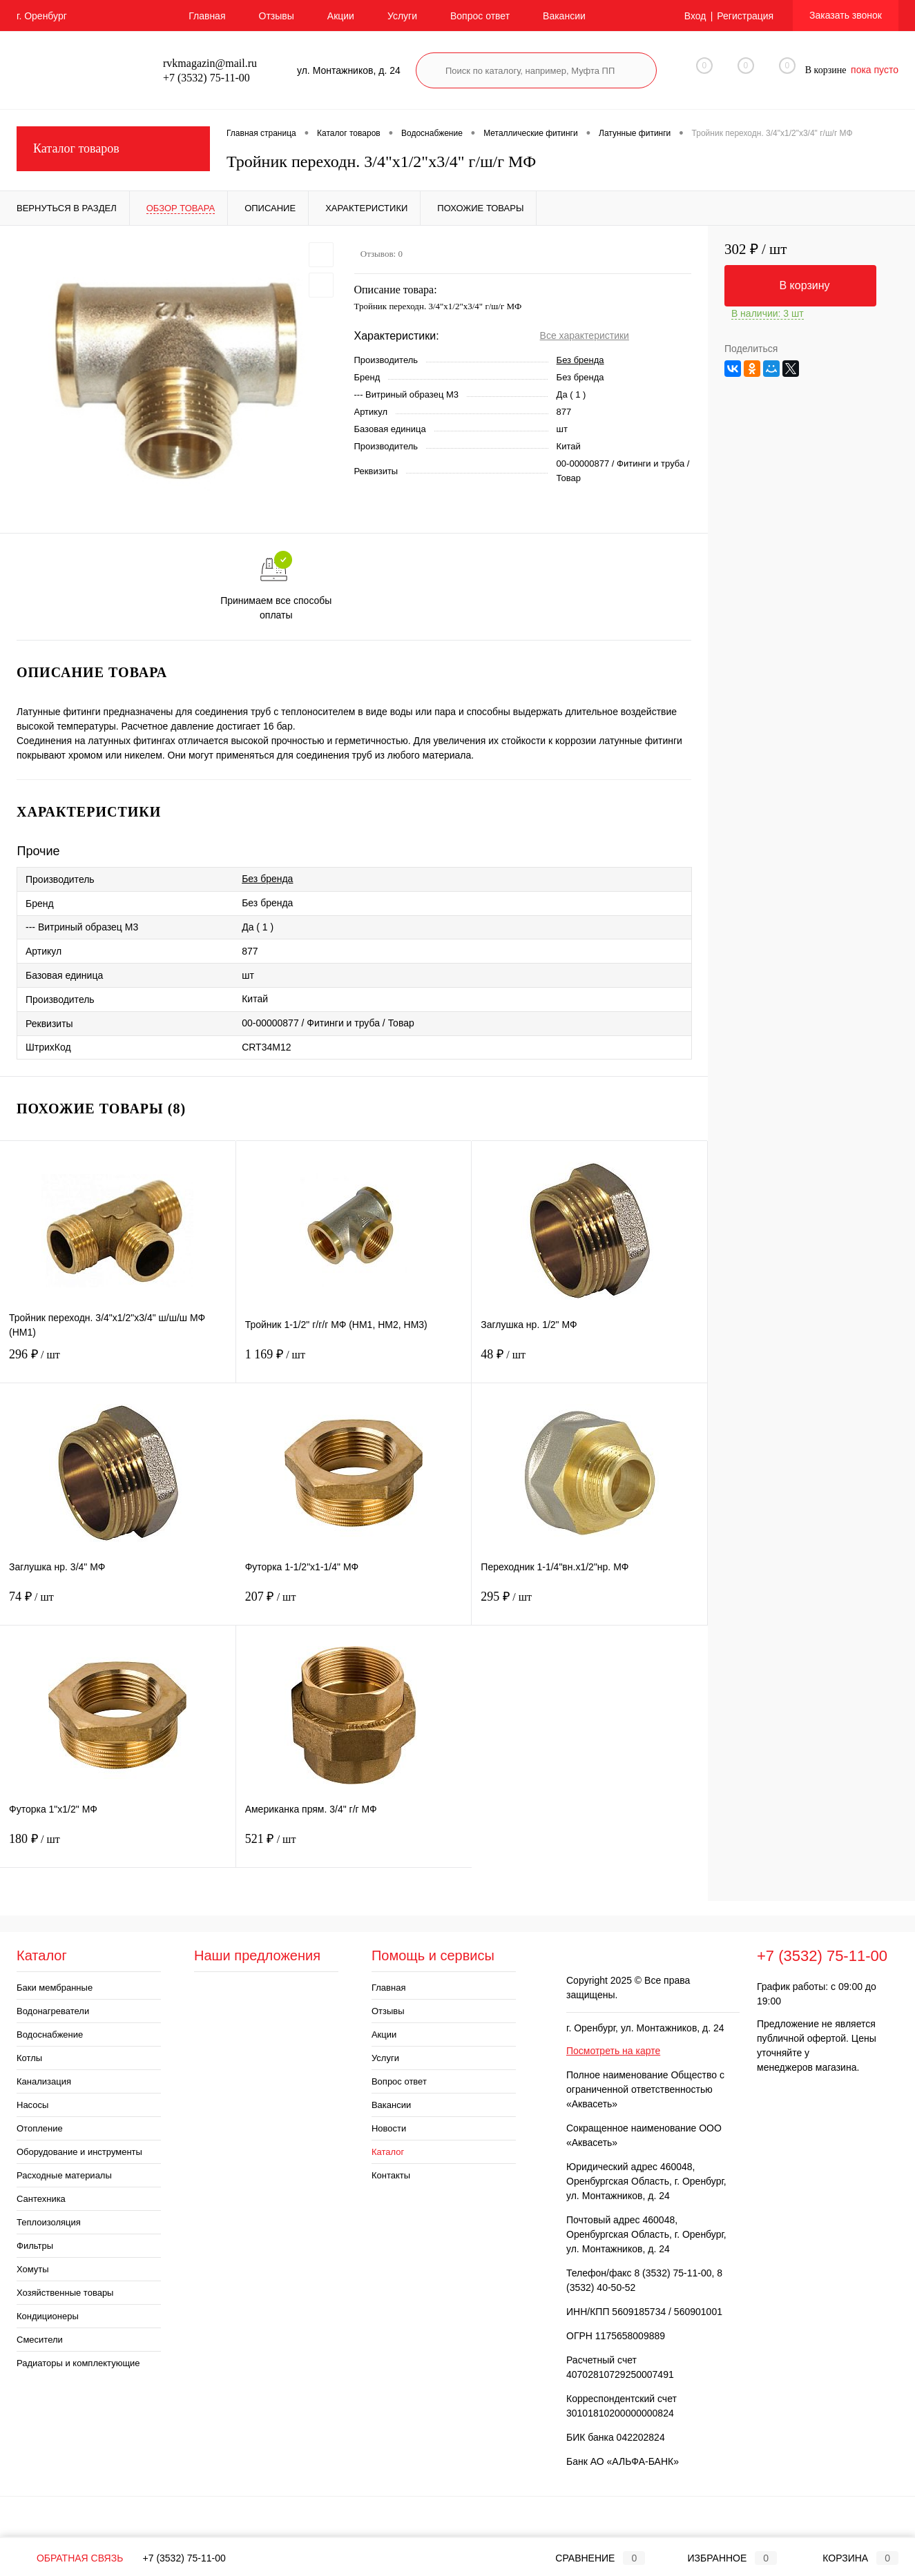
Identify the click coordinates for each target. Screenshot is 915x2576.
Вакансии (564, 15)
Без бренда (580, 360)
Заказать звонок (845, 15)
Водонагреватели (53, 2011)
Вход (695, 15)
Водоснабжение (50, 2034)
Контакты (391, 2175)
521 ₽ (354, 1847)
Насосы (32, 2105)
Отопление (40, 2128)
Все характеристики (584, 335)
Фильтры (35, 2246)
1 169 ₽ (354, 1362)
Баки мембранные (55, 1987)
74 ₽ (118, 1605)
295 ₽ (589, 1605)
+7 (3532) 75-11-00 (184, 2558)
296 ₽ (118, 1362)
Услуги (402, 15)
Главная (207, 15)
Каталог (388, 2152)
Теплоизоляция (49, 2222)
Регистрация (745, 15)
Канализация (44, 2081)
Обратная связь (70, 2558)
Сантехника (41, 2199)
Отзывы (276, 15)
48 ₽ (589, 1362)
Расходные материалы (64, 2175)
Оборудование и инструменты (79, 2152)
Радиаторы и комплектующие (78, 2363)
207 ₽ (354, 1605)
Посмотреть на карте (613, 2050)
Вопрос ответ (480, 15)
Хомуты (33, 2269)
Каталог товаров (113, 148)
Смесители (40, 2339)
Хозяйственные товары (65, 2292)
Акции (340, 15)
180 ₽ (118, 1847)
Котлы (29, 2058)
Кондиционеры (48, 2316)
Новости (389, 2128)
